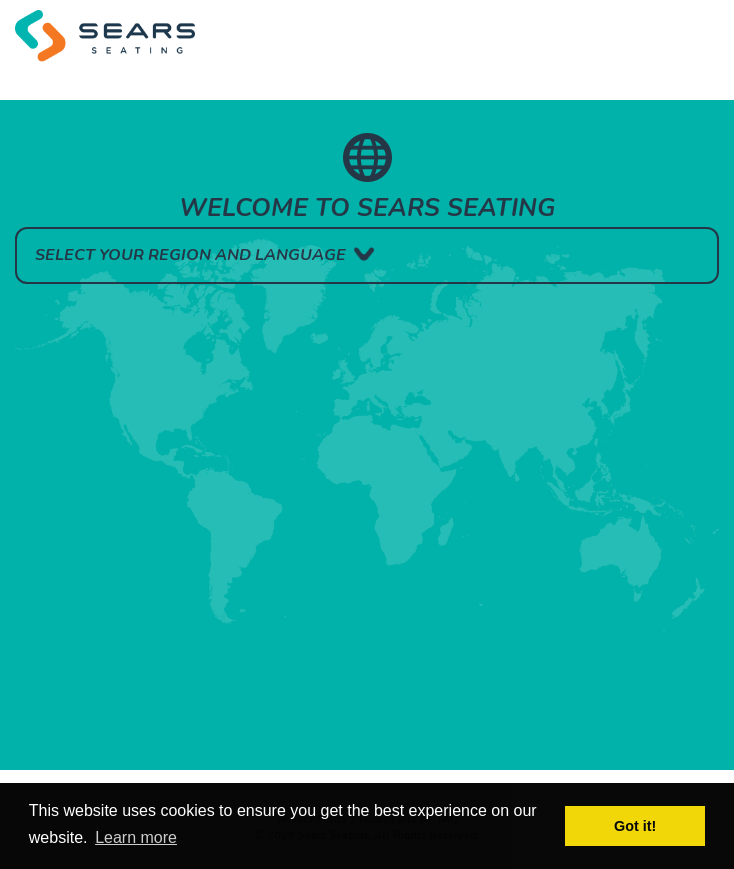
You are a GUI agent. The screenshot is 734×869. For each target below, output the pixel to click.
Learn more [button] (136, 837)
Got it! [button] (635, 826)
